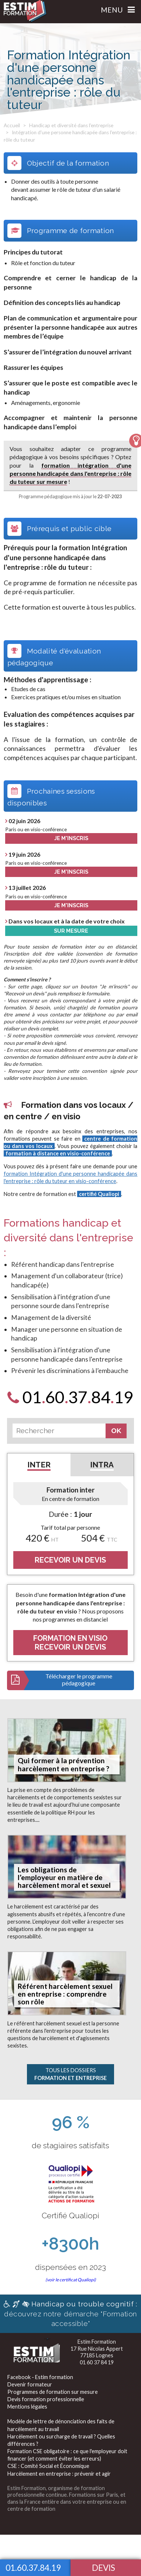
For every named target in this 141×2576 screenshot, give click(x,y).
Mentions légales (27, 2406)
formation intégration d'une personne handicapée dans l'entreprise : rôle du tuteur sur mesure (71, 473)
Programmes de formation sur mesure (52, 2392)
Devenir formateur (29, 2384)
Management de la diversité (51, 1317)
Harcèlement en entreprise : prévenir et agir (59, 2474)
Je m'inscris (71, 838)
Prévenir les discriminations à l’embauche (69, 1370)
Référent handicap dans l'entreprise (62, 1264)
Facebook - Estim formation (40, 2377)
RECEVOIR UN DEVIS (70, 1560)
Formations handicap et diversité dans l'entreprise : (68, 1238)
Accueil (12, 125)
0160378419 (70, 1397)
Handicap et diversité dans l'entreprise (71, 125)
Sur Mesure (71, 931)
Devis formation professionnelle (45, 2399)
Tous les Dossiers (70, 2074)
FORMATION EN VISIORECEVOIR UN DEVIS (70, 1642)
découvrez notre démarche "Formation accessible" (70, 2314)
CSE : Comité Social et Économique (48, 2466)
